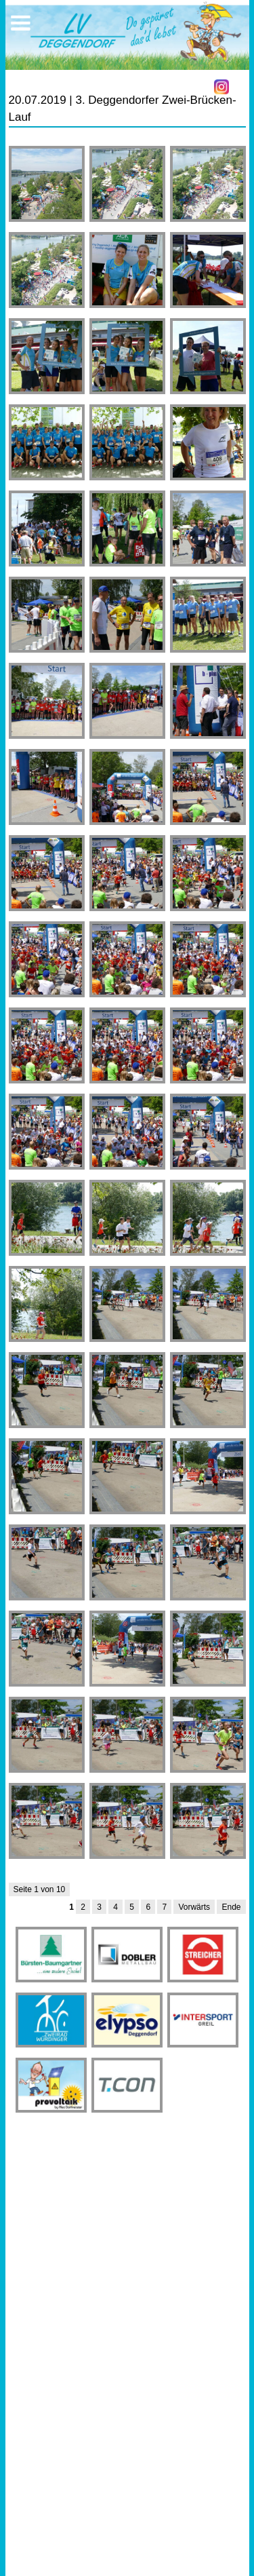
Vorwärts (194, 1907)
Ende (230, 1907)
